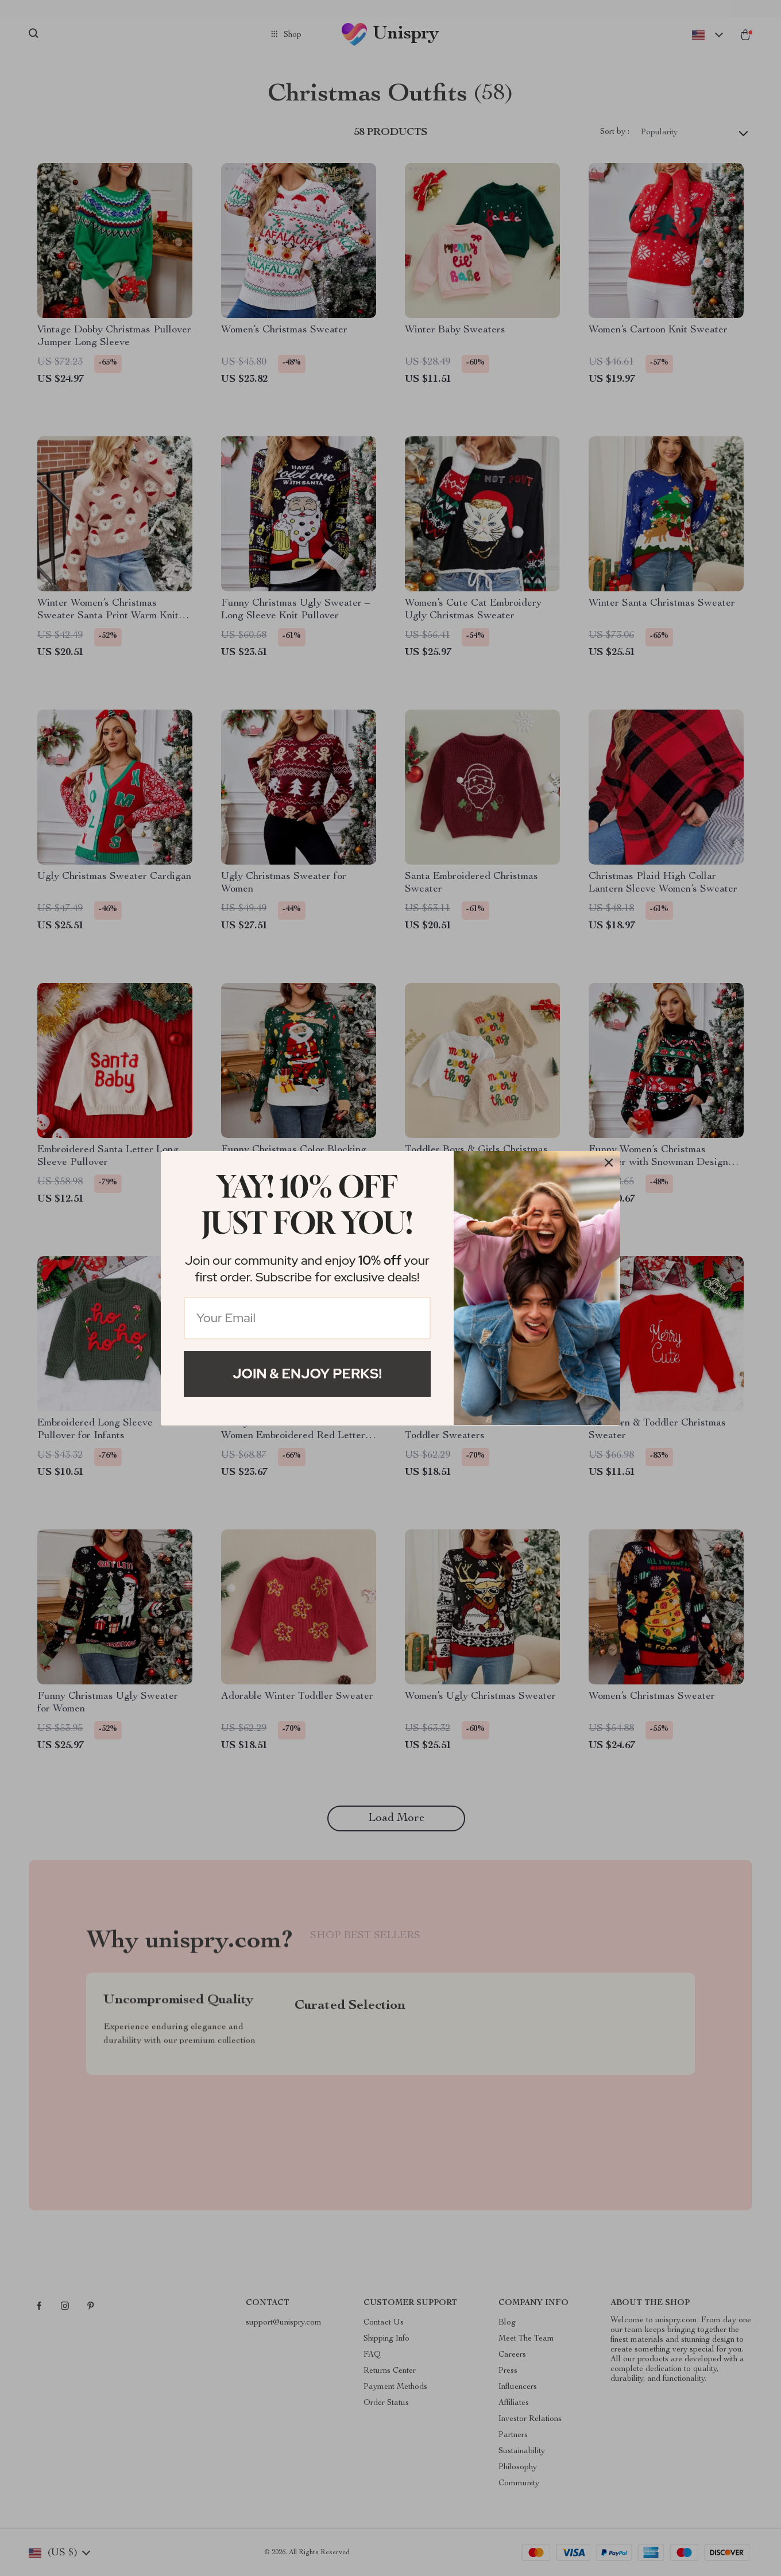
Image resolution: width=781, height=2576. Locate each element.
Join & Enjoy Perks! (307, 1373)
